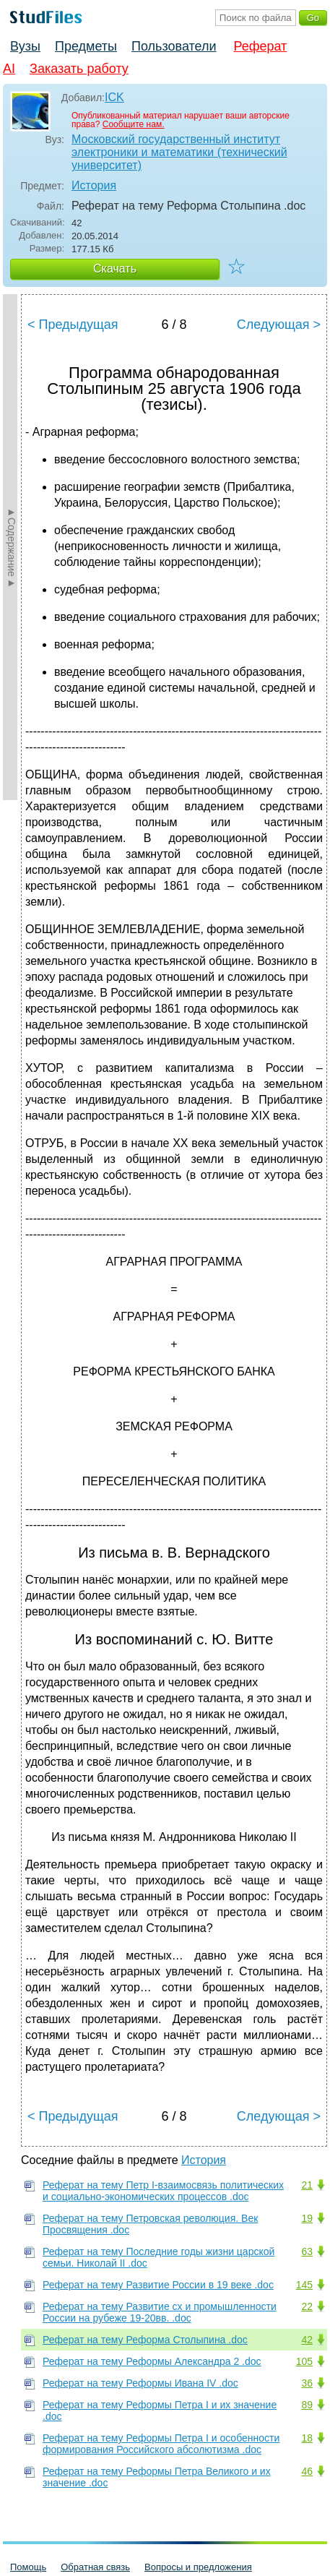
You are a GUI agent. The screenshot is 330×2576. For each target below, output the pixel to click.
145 (304, 2285)
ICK (114, 97)
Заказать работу (79, 68)
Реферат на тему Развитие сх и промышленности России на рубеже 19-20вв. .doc (160, 2312)
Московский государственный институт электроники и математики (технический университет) (179, 152)
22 (307, 2306)
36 (307, 2383)
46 (307, 2471)
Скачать (114, 268)
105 (304, 2361)
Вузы (25, 46)
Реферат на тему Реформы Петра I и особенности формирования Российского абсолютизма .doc (161, 2443)
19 (307, 2218)
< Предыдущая (72, 324)
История (93, 185)
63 (307, 2251)
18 (307, 2438)
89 (307, 2404)
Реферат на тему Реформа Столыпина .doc (145, 2339)
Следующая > (279, 324)
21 (307, 2185)
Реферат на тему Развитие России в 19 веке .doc (158, 2285)
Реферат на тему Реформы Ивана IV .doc (140, 2383)
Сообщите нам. (134, 124)
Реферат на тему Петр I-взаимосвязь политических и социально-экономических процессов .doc (163, 2190)
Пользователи (173, 46)
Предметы (86, 46)
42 (307, 2339)
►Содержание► (11, 547)
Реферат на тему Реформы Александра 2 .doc (152, 2361)
